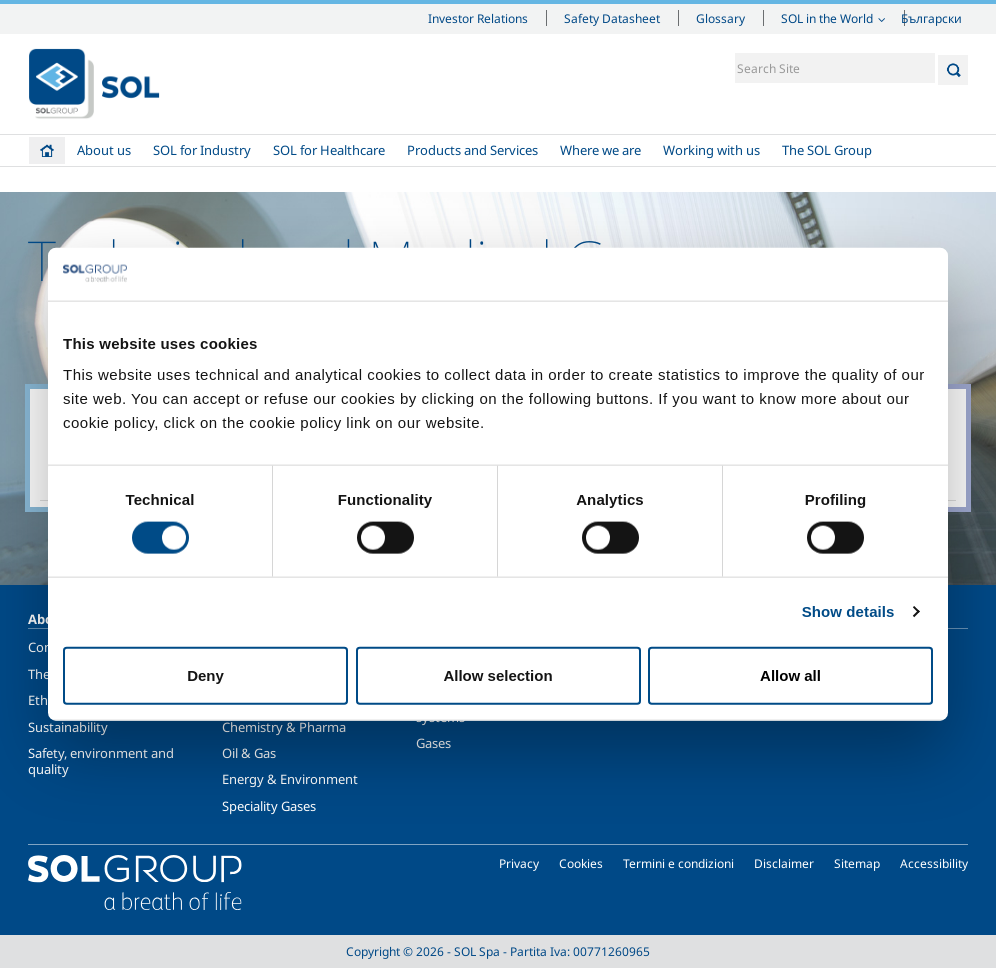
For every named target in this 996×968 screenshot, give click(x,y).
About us (104, 150)
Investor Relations (478, 18)
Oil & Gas (249, 753)
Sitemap (857, 863)
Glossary (720, 18)
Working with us (711, 150)
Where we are (600, 150)
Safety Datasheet (612, 18)
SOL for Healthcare (329, 150)
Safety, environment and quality (101, 761)
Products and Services (472, 150)
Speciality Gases (269, 806)
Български (931, 18)
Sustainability (68, 727)
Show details (848, 611)
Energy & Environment (290, 779)
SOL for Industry (202, 150)
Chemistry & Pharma (284, 727)
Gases (433, 743)
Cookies (581, 863)
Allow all (790, 674)
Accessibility (934, 863)
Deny (205, 674)
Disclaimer (784, 863)
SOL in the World (827, 18)
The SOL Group (827, 150)
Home (47, 150)
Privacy (519, 863)
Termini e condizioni (678, 863)
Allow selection (497, 674)
